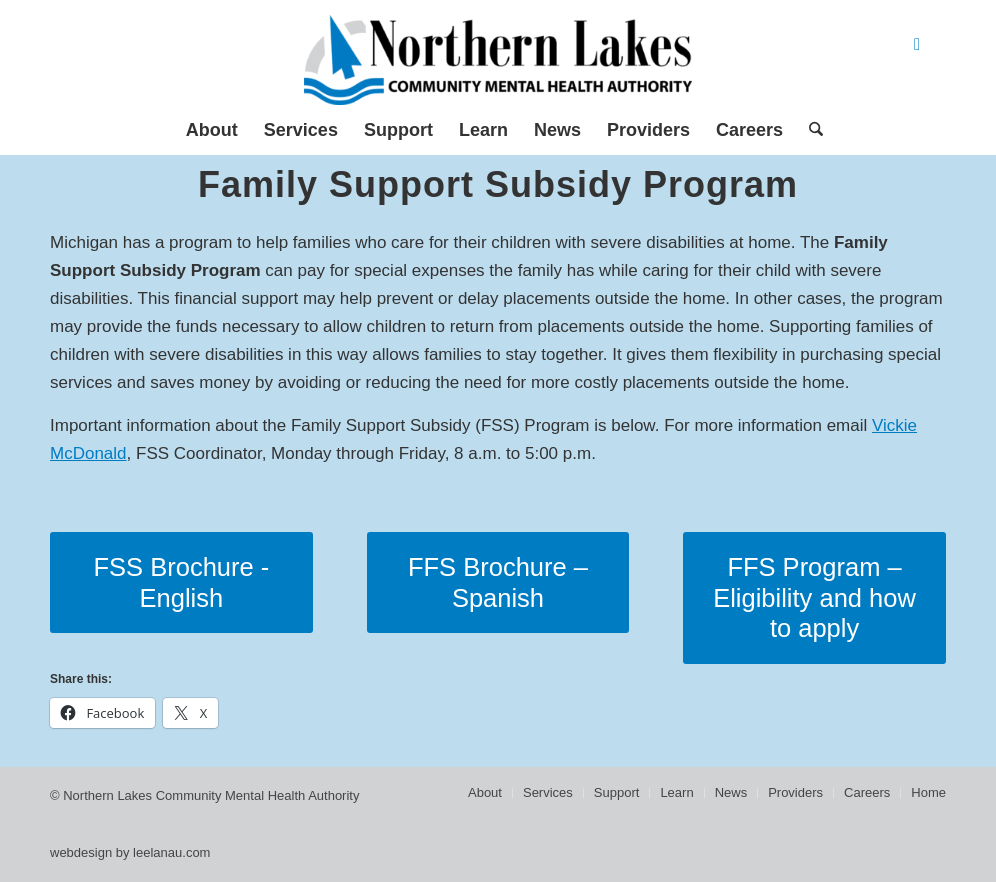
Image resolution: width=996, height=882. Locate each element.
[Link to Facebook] (917, 45)
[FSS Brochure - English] (181, 582)
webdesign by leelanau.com (130, 852)
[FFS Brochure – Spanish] (498, 582)
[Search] (809, 130)
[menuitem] (212, 130)
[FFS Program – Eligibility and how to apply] (814, 598)
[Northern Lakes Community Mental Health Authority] (498, 60)
